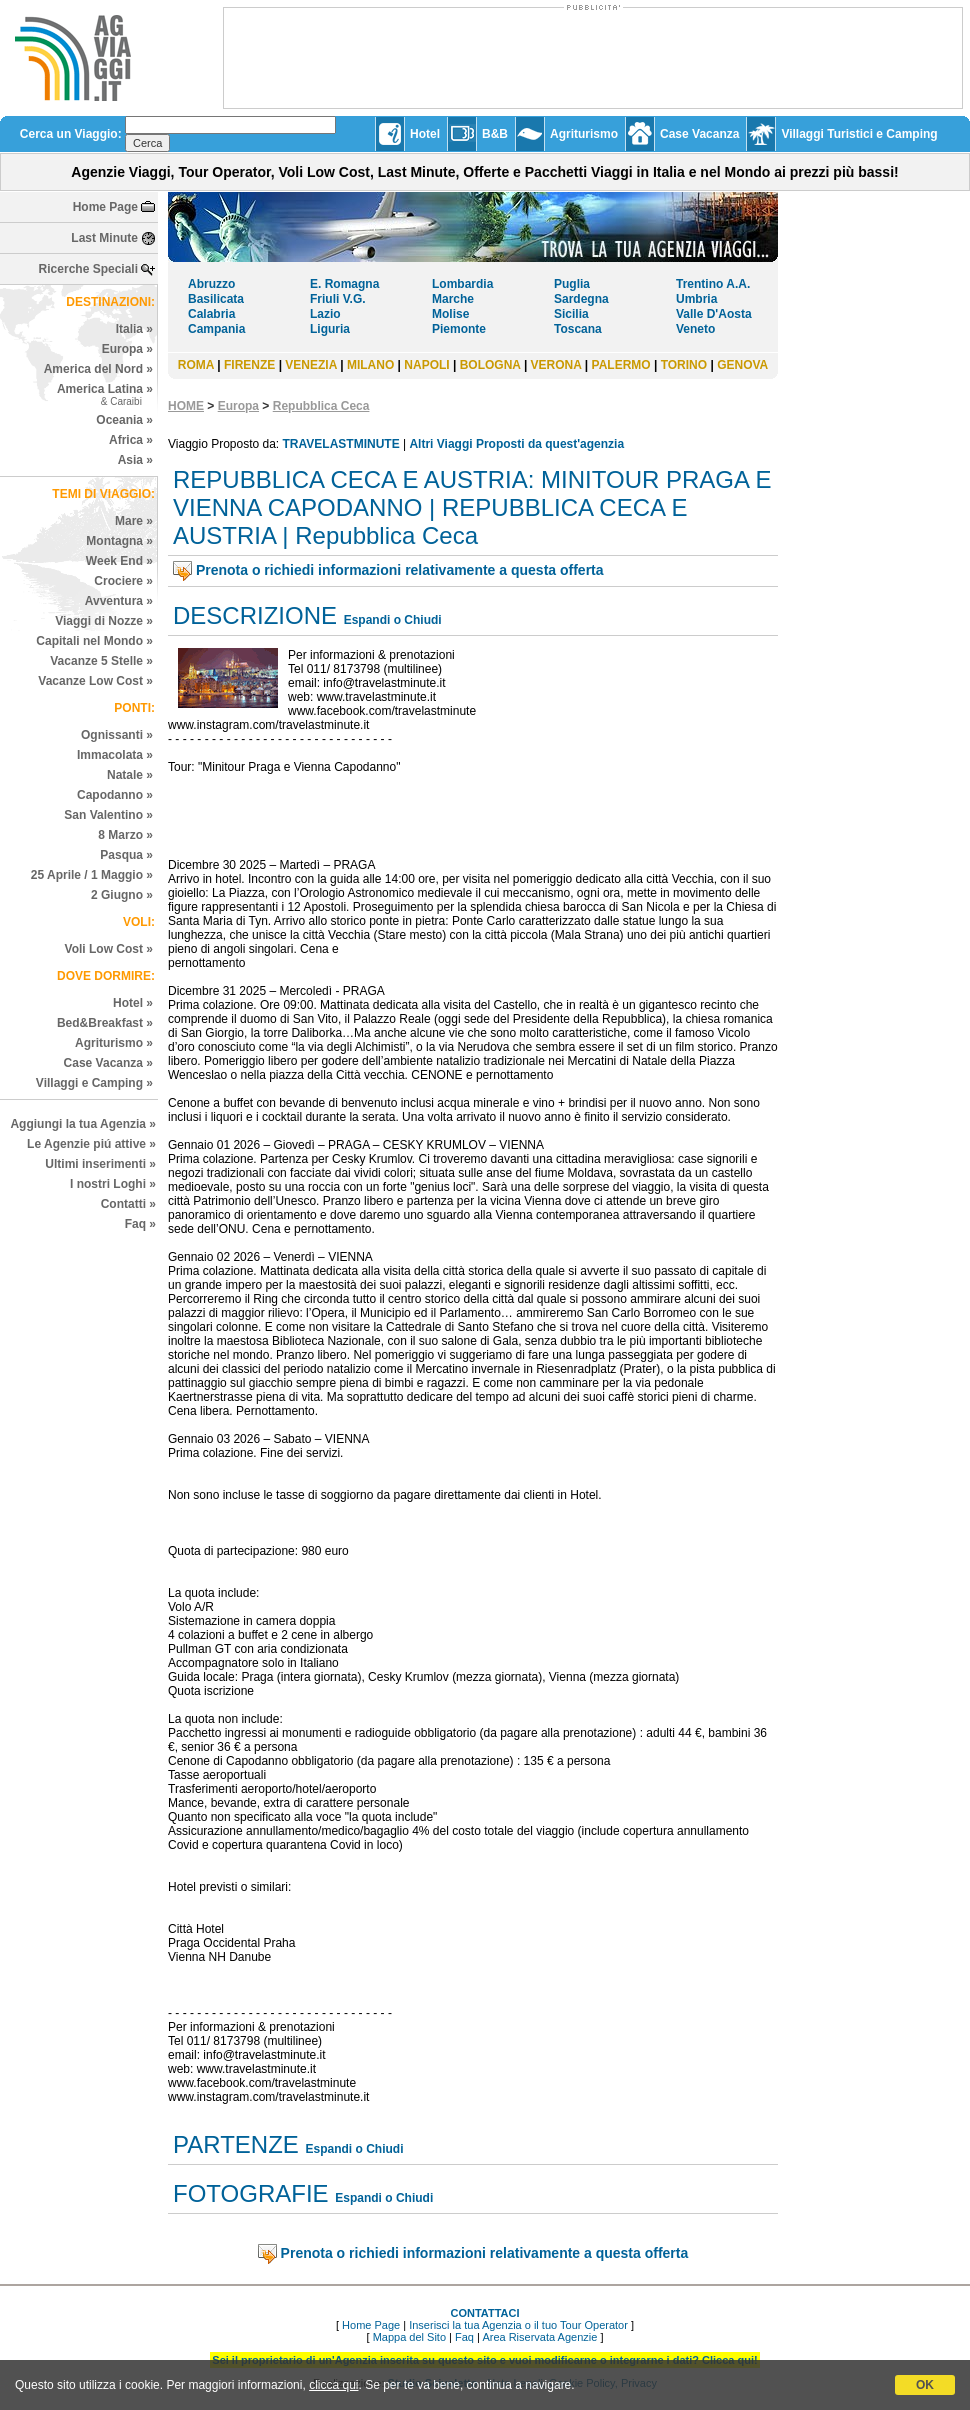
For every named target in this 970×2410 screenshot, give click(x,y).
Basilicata (216, 299)
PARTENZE (236, 2144)
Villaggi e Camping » (94, 1083)
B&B (495, 134)
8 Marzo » (125, 835)
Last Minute (104, 238)
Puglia (572, 284)
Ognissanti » (117, 735)
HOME (186, 406)
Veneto (695, 329)
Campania (216, 329)
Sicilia (571, 314)
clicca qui (333, 2385)
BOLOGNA (490, 365)
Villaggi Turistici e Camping (859, 134)
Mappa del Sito (409, 2337)
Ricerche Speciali (88, 269)
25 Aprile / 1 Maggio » (92, 875)
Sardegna (581, 299)
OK (925, 2385)
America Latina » (105, 394)
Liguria (330, 329)
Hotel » (133, 1003)
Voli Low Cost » (109, 949)
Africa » (131, 440)
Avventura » (119, 601)
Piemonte (459, 329)
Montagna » (119, 541)
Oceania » (124, 420)
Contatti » (128, 1204)
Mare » (134, 521)
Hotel (425, 134)
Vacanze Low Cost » (95, 681)
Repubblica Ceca (321, 406)
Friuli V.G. (338, 299)
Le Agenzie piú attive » (91, 1144)
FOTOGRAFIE (251, 2193)
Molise (450, 314)
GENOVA (742, 365)
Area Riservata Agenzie (539, 2337)
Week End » (119, 561)
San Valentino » (108, 815)
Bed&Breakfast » (105, 1023)
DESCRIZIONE (255, 615)
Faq (464, 2337)
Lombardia (462, 284)
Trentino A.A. (713, 284)
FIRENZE (249, 365)
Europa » (127, 349)
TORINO (684, 365)
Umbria (696, 299)
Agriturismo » (114, 1043)
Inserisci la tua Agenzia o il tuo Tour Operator (518, 2325)
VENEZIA (311, 365)
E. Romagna (344, 284)
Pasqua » (126, 855)
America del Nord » (98, 369)
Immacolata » (115, 755)
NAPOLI (426, 365)
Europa (238, 406)
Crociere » (123, 581)
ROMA (196, 365)
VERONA (556, 365)
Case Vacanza (699, 134)
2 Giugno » (122, 895)
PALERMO (621, 365)
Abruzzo (211, 284)
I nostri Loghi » (113, 1184)
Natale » (130, 775)
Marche (453, 299)
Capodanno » (115, 795)
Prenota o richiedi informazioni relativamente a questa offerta (400, 570)
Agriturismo (584, 134)
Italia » (134, 329)
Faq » (140, 1224)
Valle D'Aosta (714, 314)
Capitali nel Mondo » (94, 641)
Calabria (211, 314)
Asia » (135, 460)
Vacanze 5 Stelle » (101, 661)
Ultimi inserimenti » (100, 1164)
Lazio (325, 314)
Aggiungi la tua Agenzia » (83, 1124)
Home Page (105, 207)
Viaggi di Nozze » (104, 621)
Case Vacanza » (108, 1063)
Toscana (578, 329)
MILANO (370, 365)
